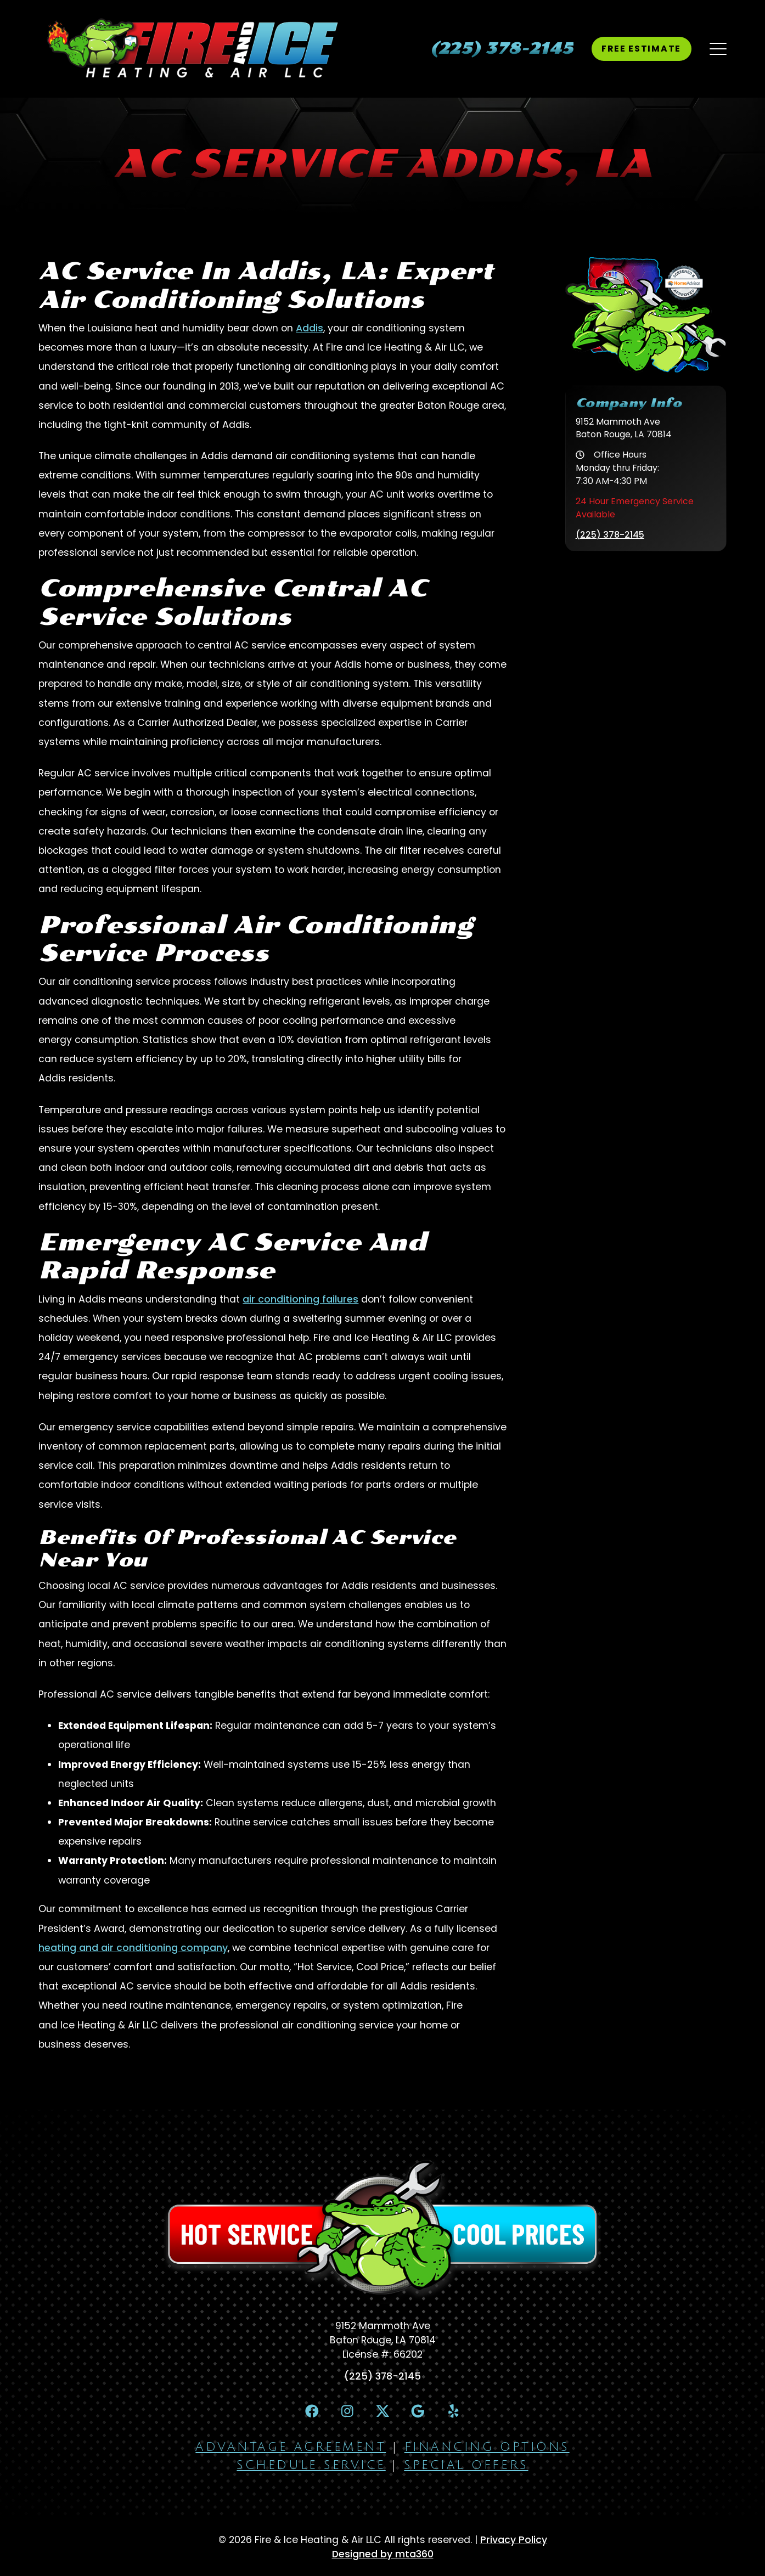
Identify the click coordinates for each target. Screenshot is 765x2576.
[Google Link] (417, 2411)
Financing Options (487, 2447)
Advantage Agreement (290, 2447)
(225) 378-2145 (610, 534)
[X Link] (382, 2410)
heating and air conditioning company (133, 1947)
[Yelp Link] (453, 2411)
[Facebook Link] (311, 2411)
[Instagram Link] (347, 2411)
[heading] (501, 49)
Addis (309, 328)
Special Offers (466, 2465)
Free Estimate (641, 48)
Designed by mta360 (383, 2554)
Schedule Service (311, 2465)
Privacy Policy (513, 2539)
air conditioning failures (300, 1299)
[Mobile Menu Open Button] (718, 48)
